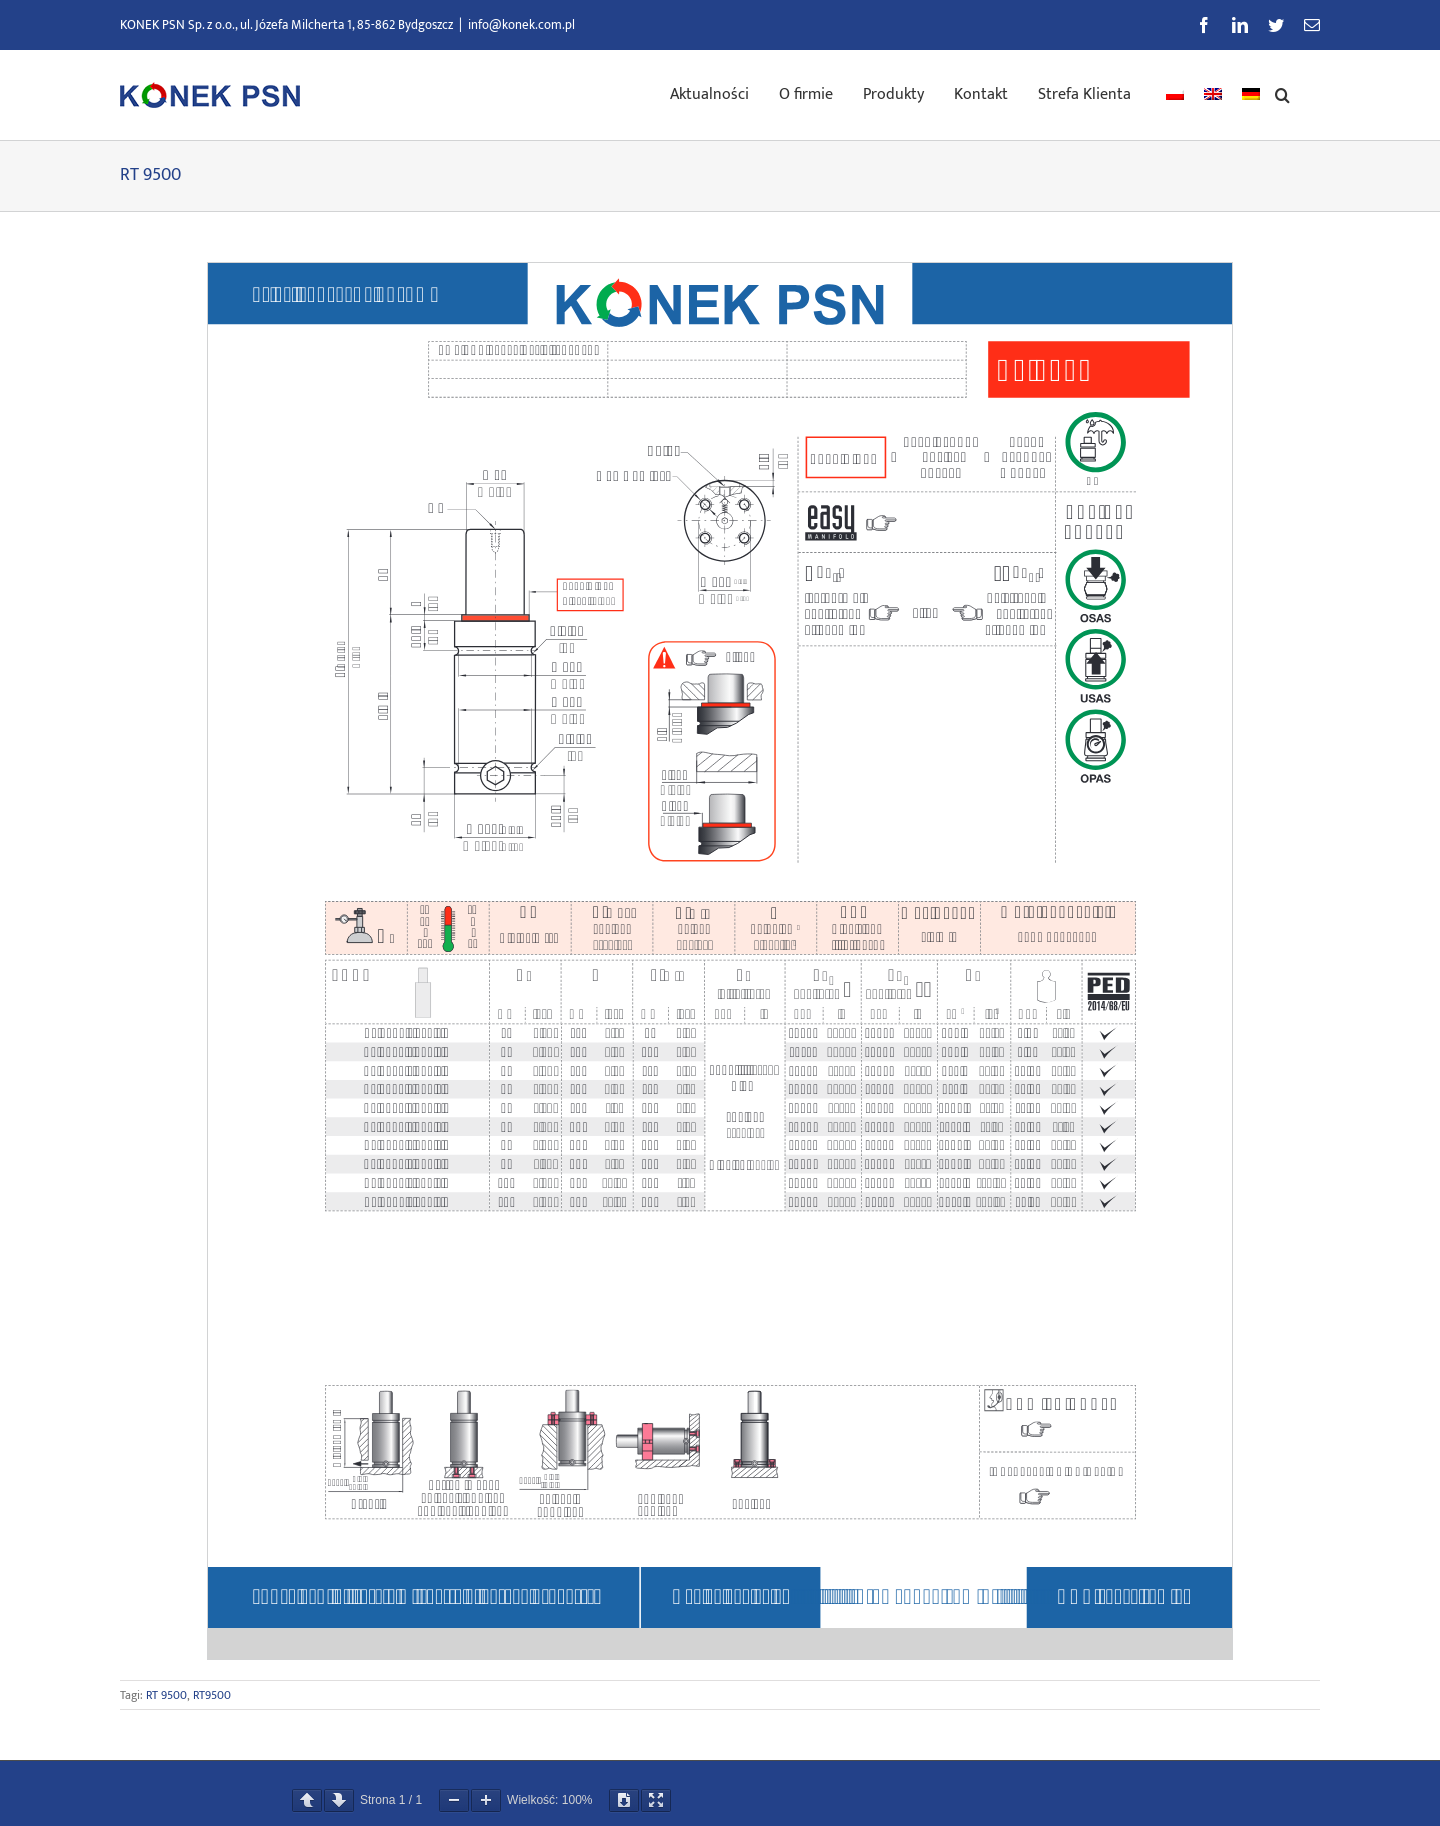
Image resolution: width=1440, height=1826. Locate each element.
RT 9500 (166, 1695)
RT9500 (212, 1695)
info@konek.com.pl (521, 25)
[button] (1282, 93)
